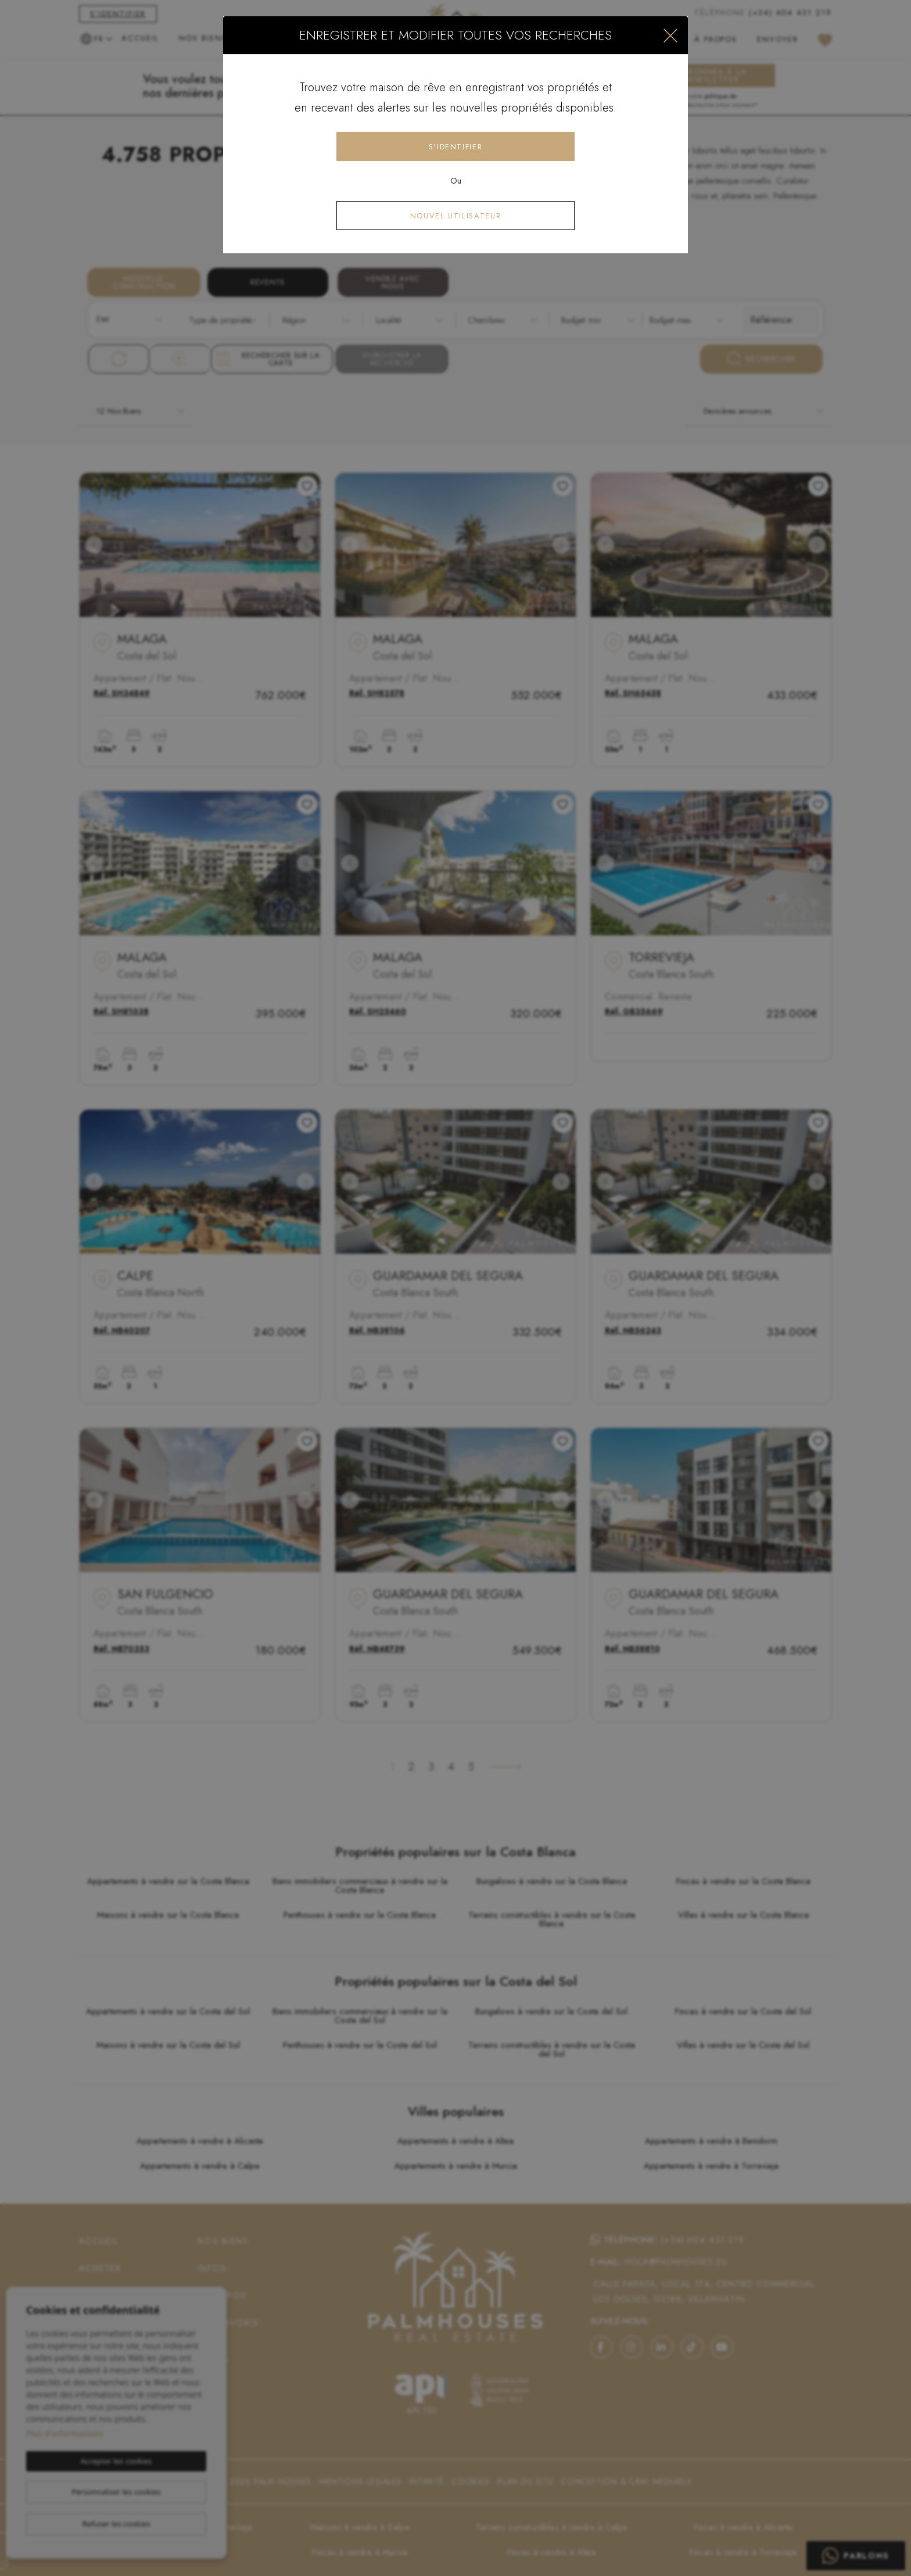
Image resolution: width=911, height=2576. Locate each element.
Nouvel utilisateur (455, 215)
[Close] (670, 35)
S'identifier (456, 146)
